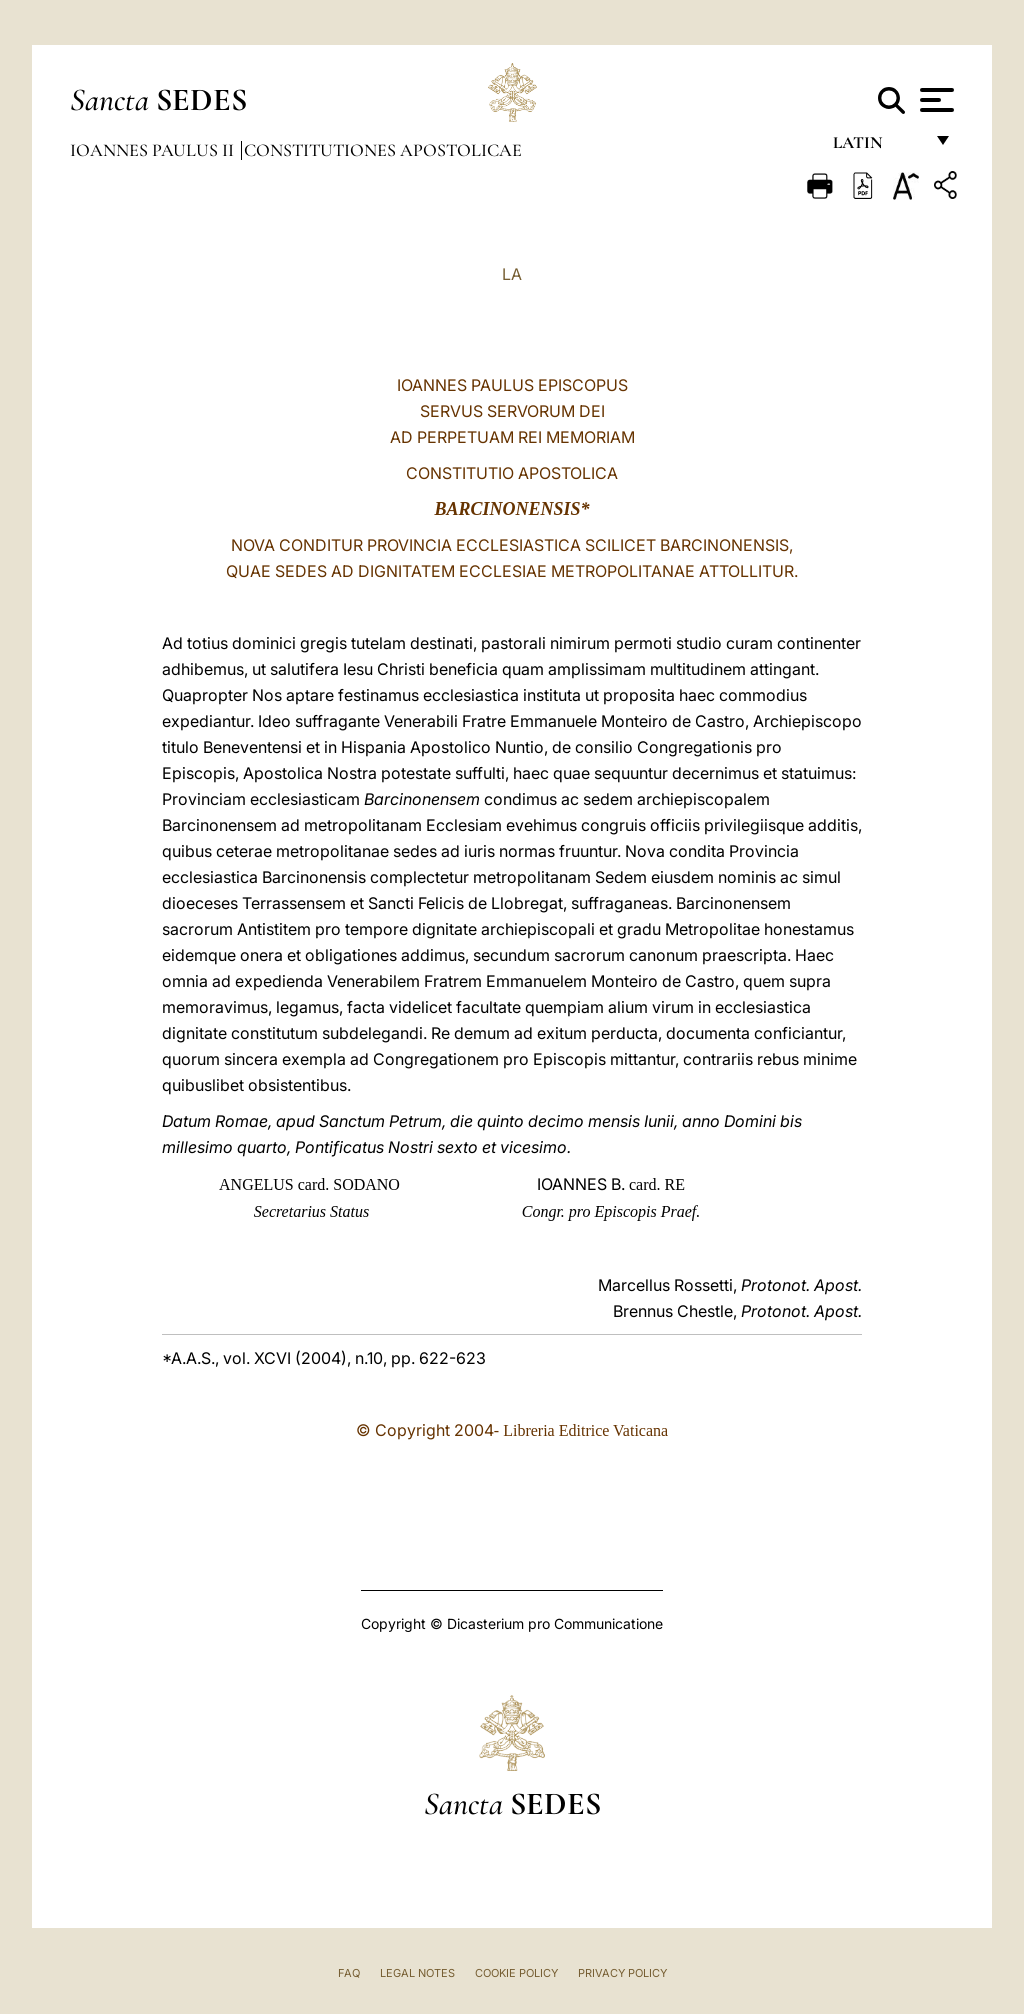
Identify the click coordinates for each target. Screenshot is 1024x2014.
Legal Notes (417, 1973)
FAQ (349, 1973)
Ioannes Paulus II (154, 150)
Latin (877, 147)
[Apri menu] (934, 100)
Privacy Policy (622, 1973)
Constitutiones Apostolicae (383, 150)
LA (512, 274)
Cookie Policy (516, 1973)
